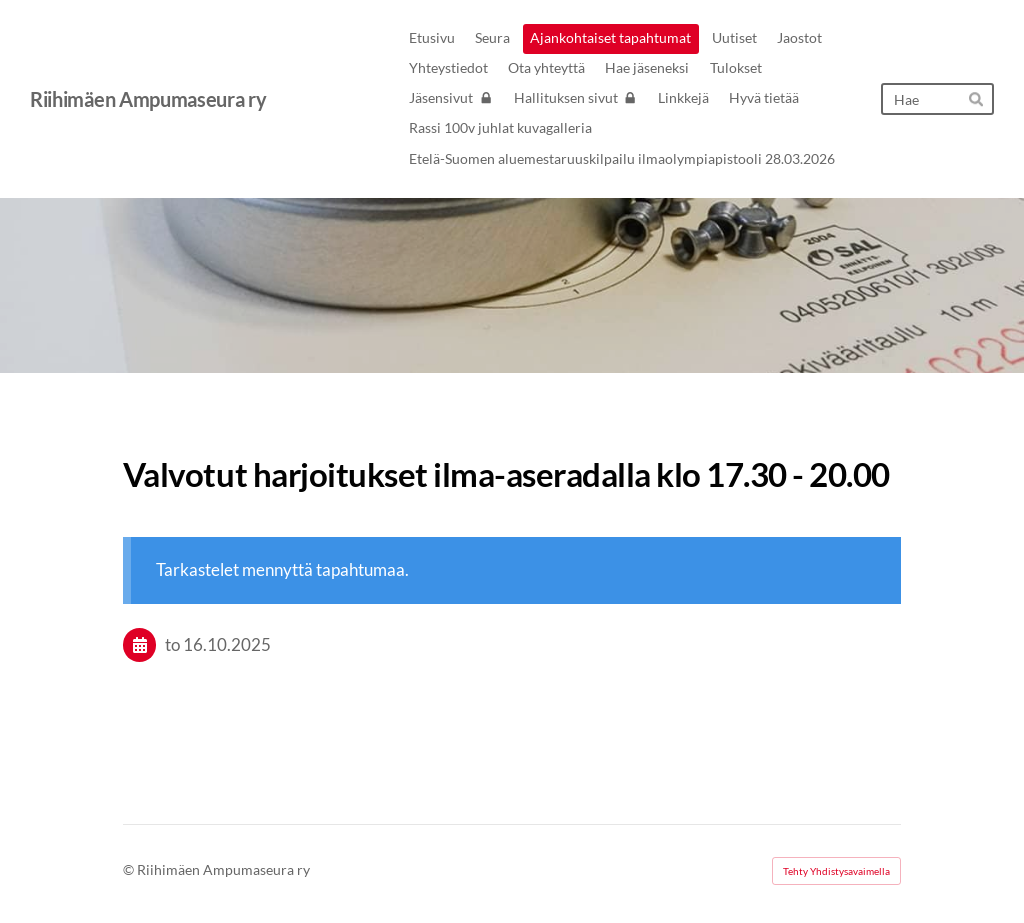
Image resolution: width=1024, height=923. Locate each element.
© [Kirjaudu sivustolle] (130, 869)
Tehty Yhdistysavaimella (836, 871)
